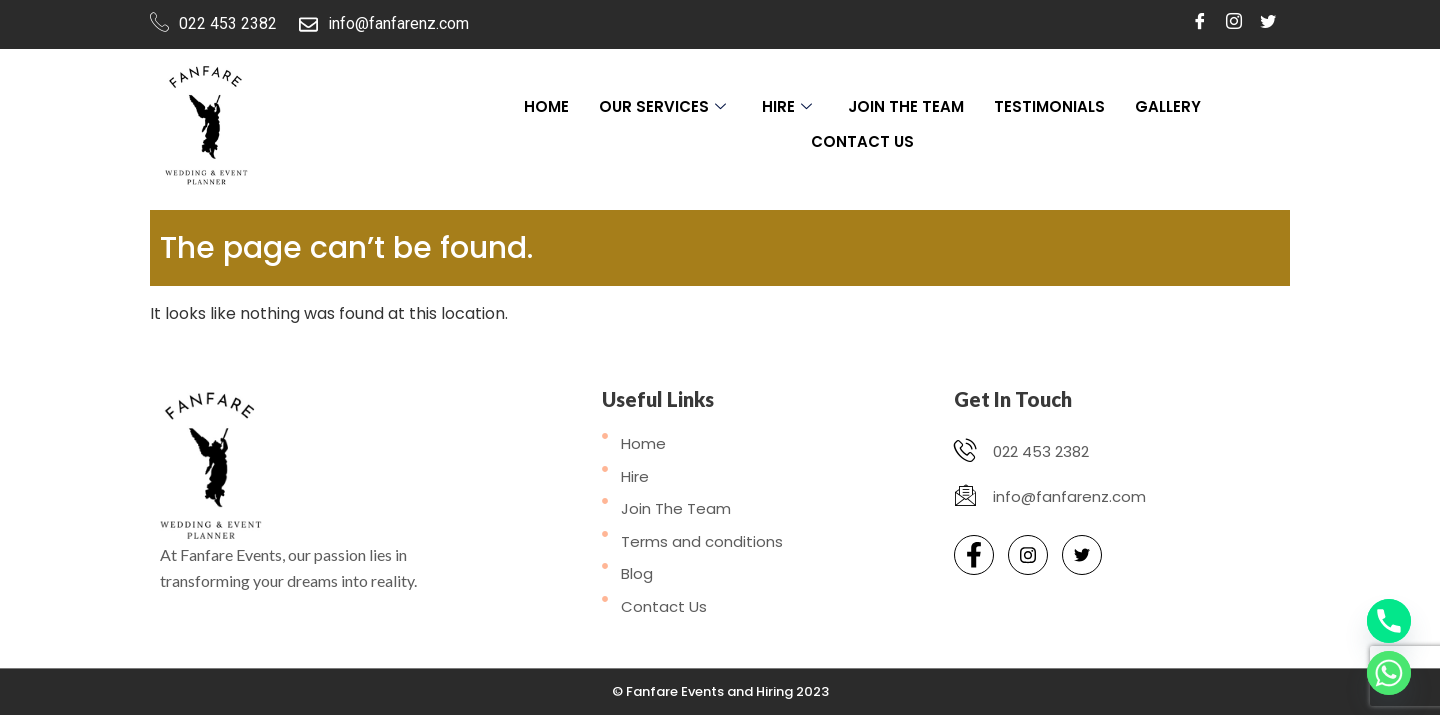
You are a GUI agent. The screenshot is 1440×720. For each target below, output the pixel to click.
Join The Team (906, 106)
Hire (787, 106)
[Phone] (1389, 621)
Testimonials (1049, 106)
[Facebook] (1200, 22)
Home (546, 106)
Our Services (662, 106)
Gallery (1168, 106)
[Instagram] (1234, 22)
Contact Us (862, 141)
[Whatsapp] (1389, 673)
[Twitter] (1268, 22)
